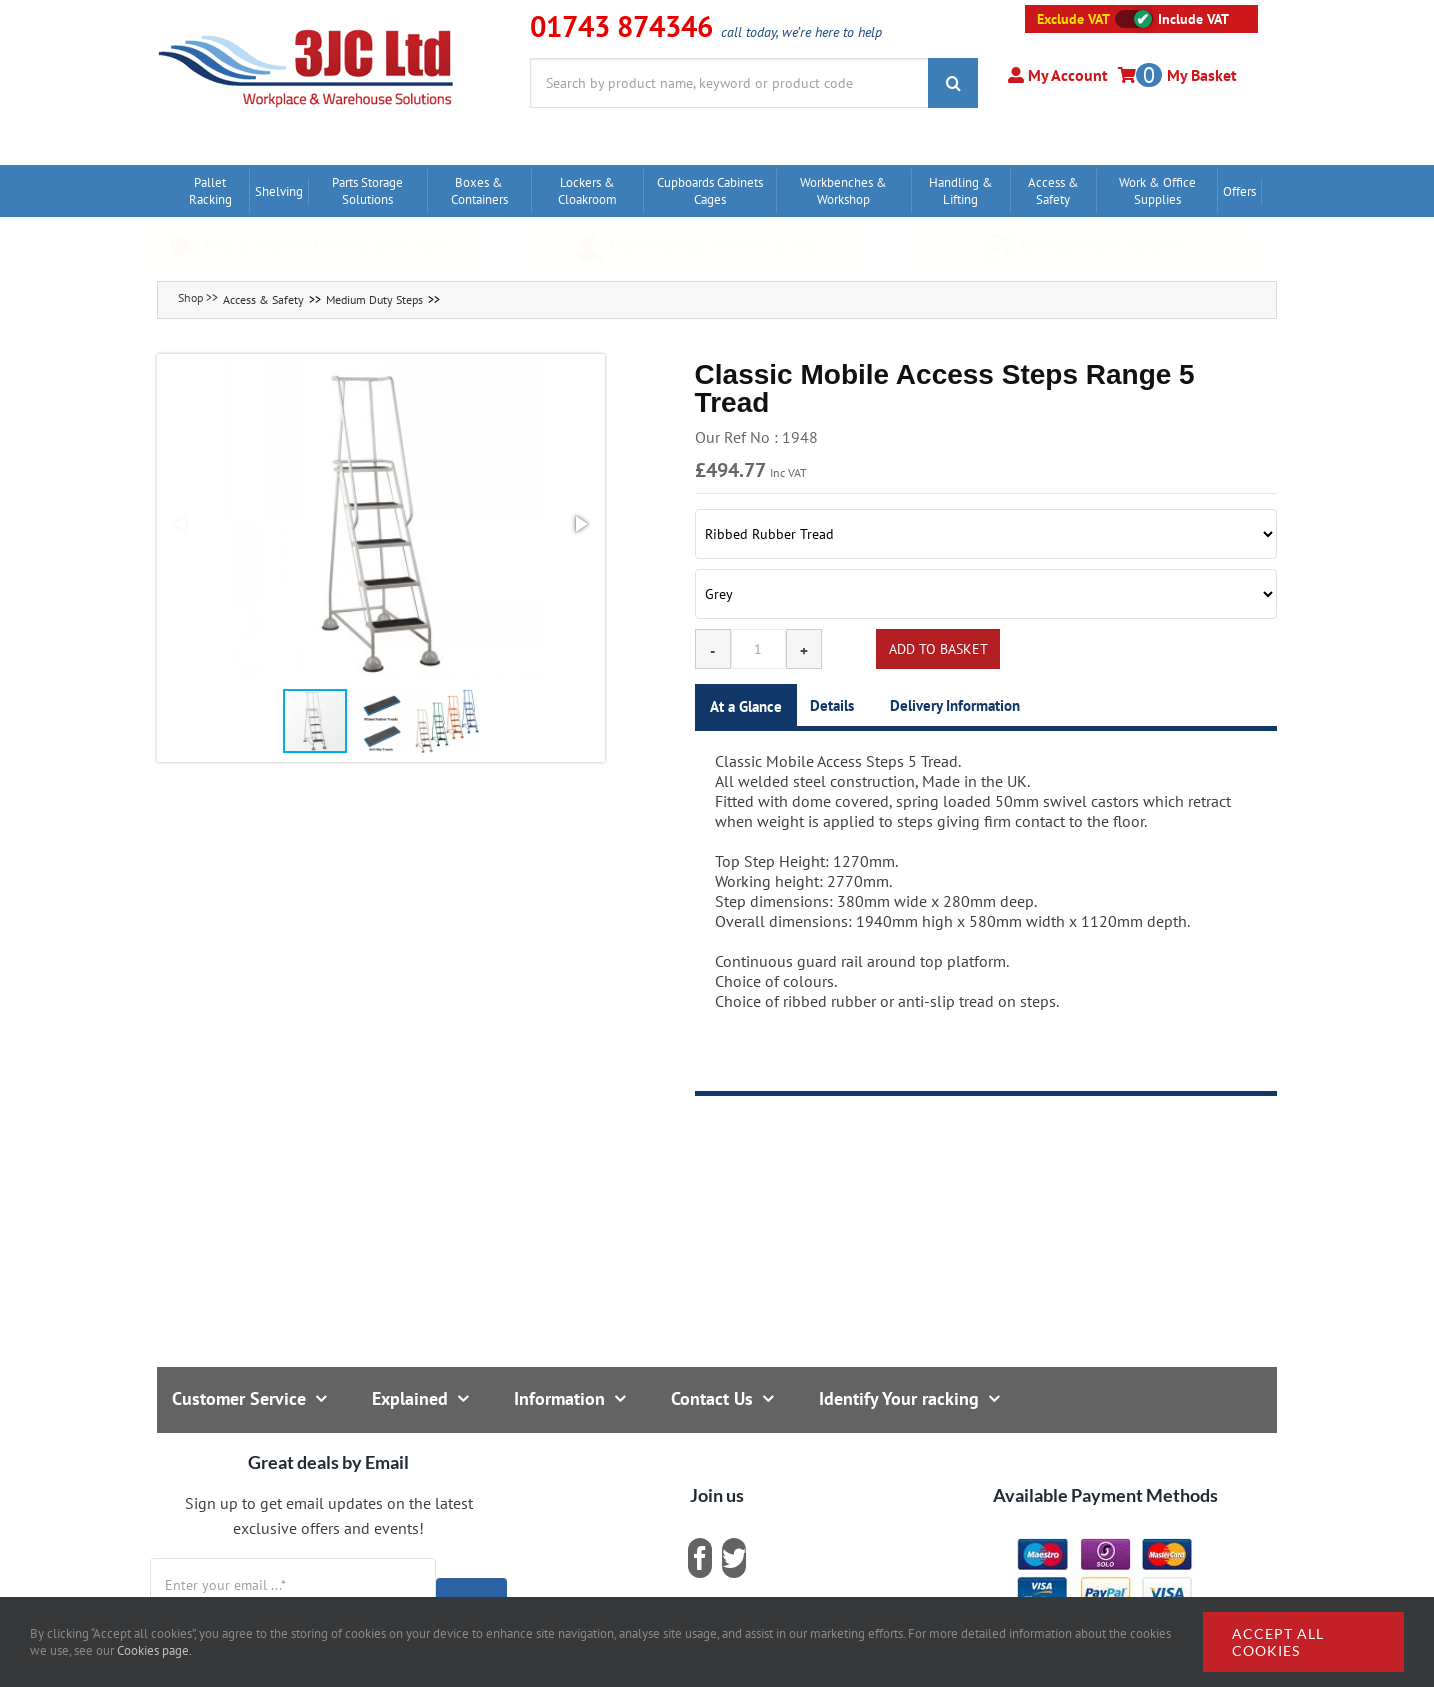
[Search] (953, 83)
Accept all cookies (1278, 1642)
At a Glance (746, 706)
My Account (1066, 75)
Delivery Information (955, 705)
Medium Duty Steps (374, 299)
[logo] (306, 25)
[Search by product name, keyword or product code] (729, 83)
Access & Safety (263, 299)
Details (832, 705)
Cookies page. (154, 1650)
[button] (381, 524)
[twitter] (734, 1558)
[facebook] (700, 1558)
